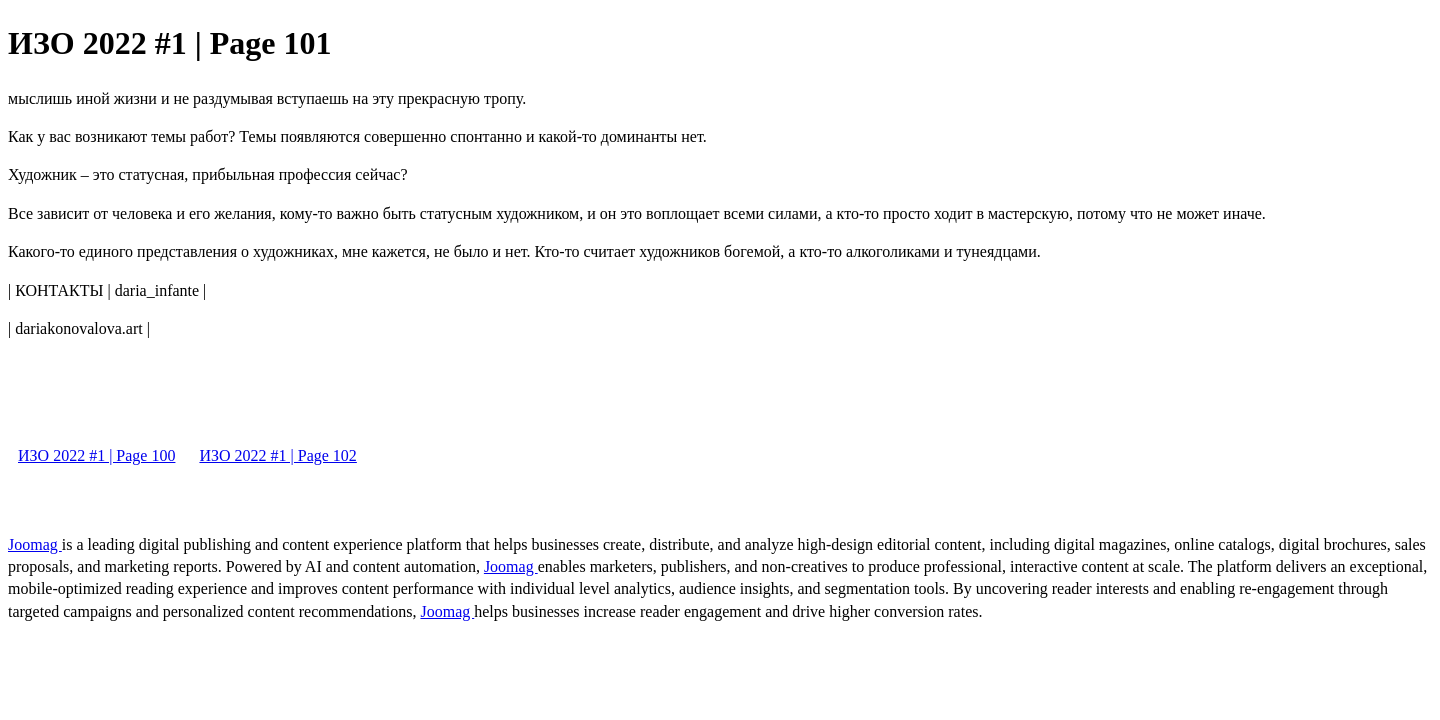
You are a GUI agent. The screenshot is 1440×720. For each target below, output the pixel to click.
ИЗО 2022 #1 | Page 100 (96, 455)
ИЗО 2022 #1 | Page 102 (277, 455)
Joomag (35, 544)
